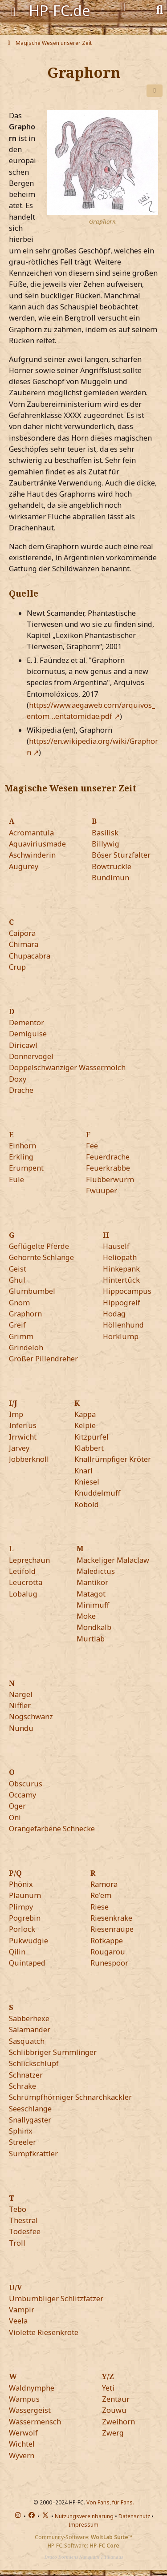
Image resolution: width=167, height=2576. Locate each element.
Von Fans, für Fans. (110, 2502)
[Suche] (160, 9)
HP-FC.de (59, 10)
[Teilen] (155, 90)
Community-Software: (83, 2537)
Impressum (83, 2524)
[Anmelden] (123, 7)
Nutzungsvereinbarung (84, 2516)
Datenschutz (134, 2516)
